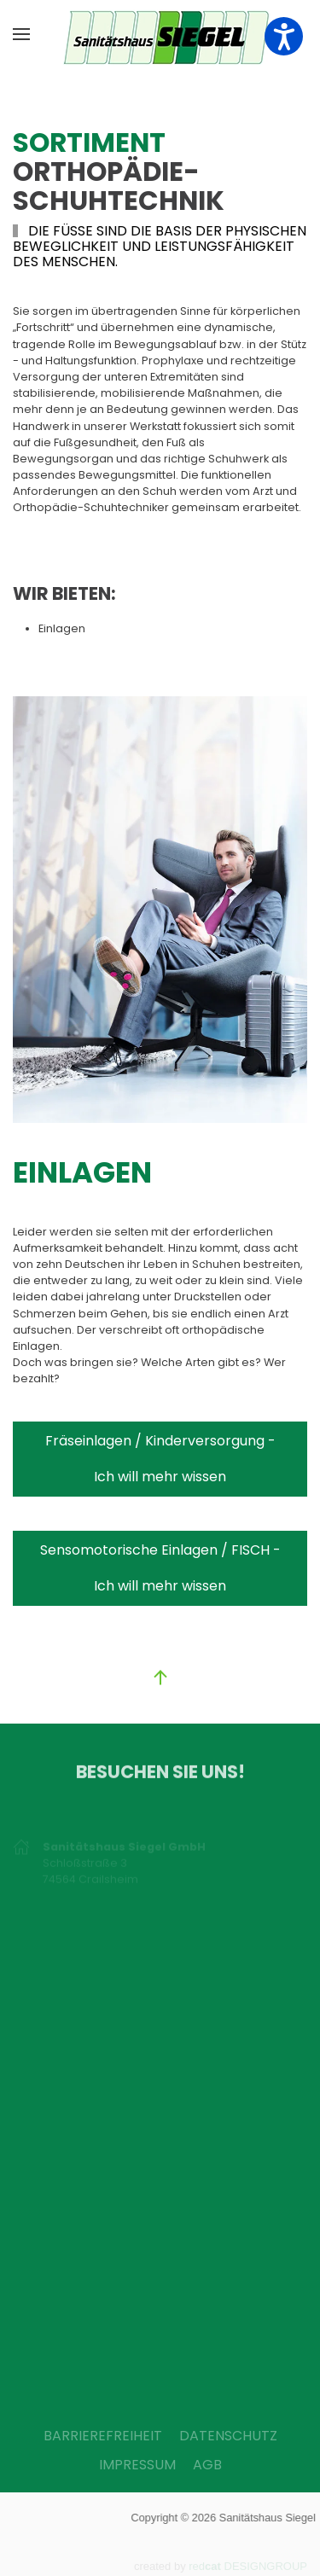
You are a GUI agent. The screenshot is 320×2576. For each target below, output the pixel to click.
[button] (21, 34)
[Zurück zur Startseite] (160, 34)
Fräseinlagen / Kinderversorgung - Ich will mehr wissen (160, 1458)
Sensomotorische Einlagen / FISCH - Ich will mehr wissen (160, 1568)
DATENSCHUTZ (228, 2435)
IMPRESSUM (137, 2464)
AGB (207, 2464)
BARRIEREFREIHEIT (103, 2435)
